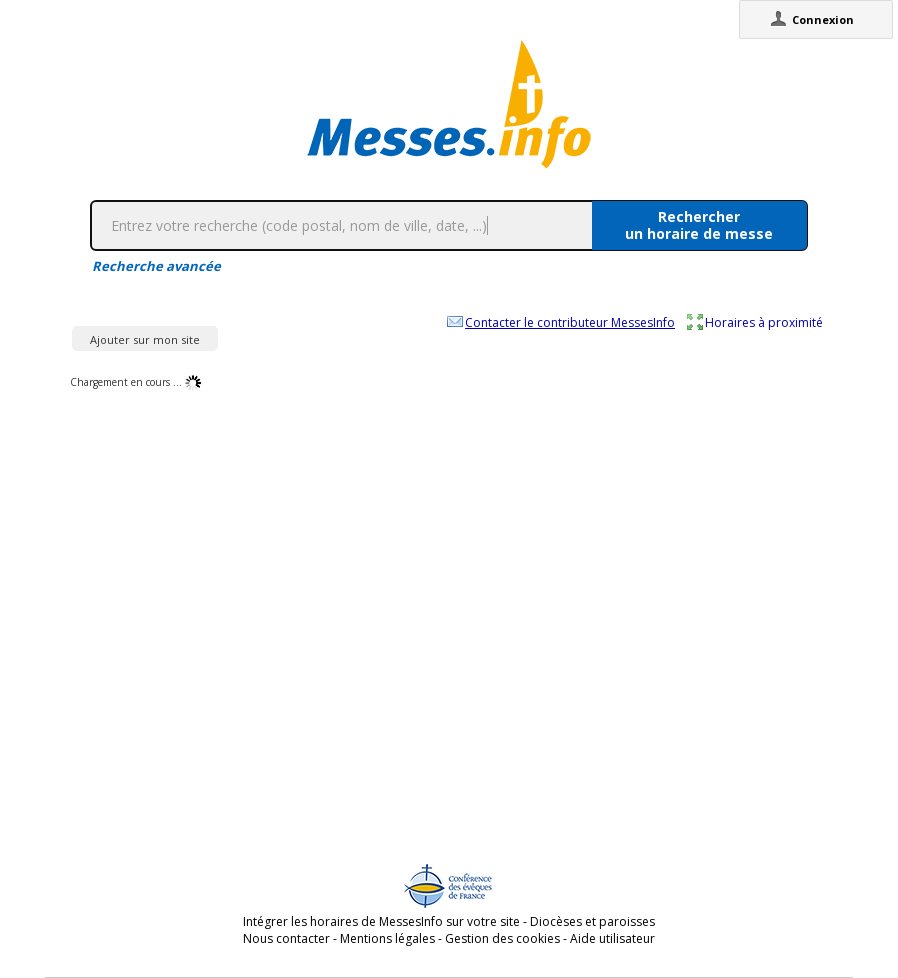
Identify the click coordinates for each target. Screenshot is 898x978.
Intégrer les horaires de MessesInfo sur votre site (381, 921)
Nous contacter (286, 938)
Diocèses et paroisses (592, 921)
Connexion (823, 19)
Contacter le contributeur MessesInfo (570, 322)
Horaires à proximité (764, 322)
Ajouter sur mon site (145, 339)
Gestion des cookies (502, 938)
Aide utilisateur (612, 938)
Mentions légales (387, 938)
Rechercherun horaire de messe (699, 225)
